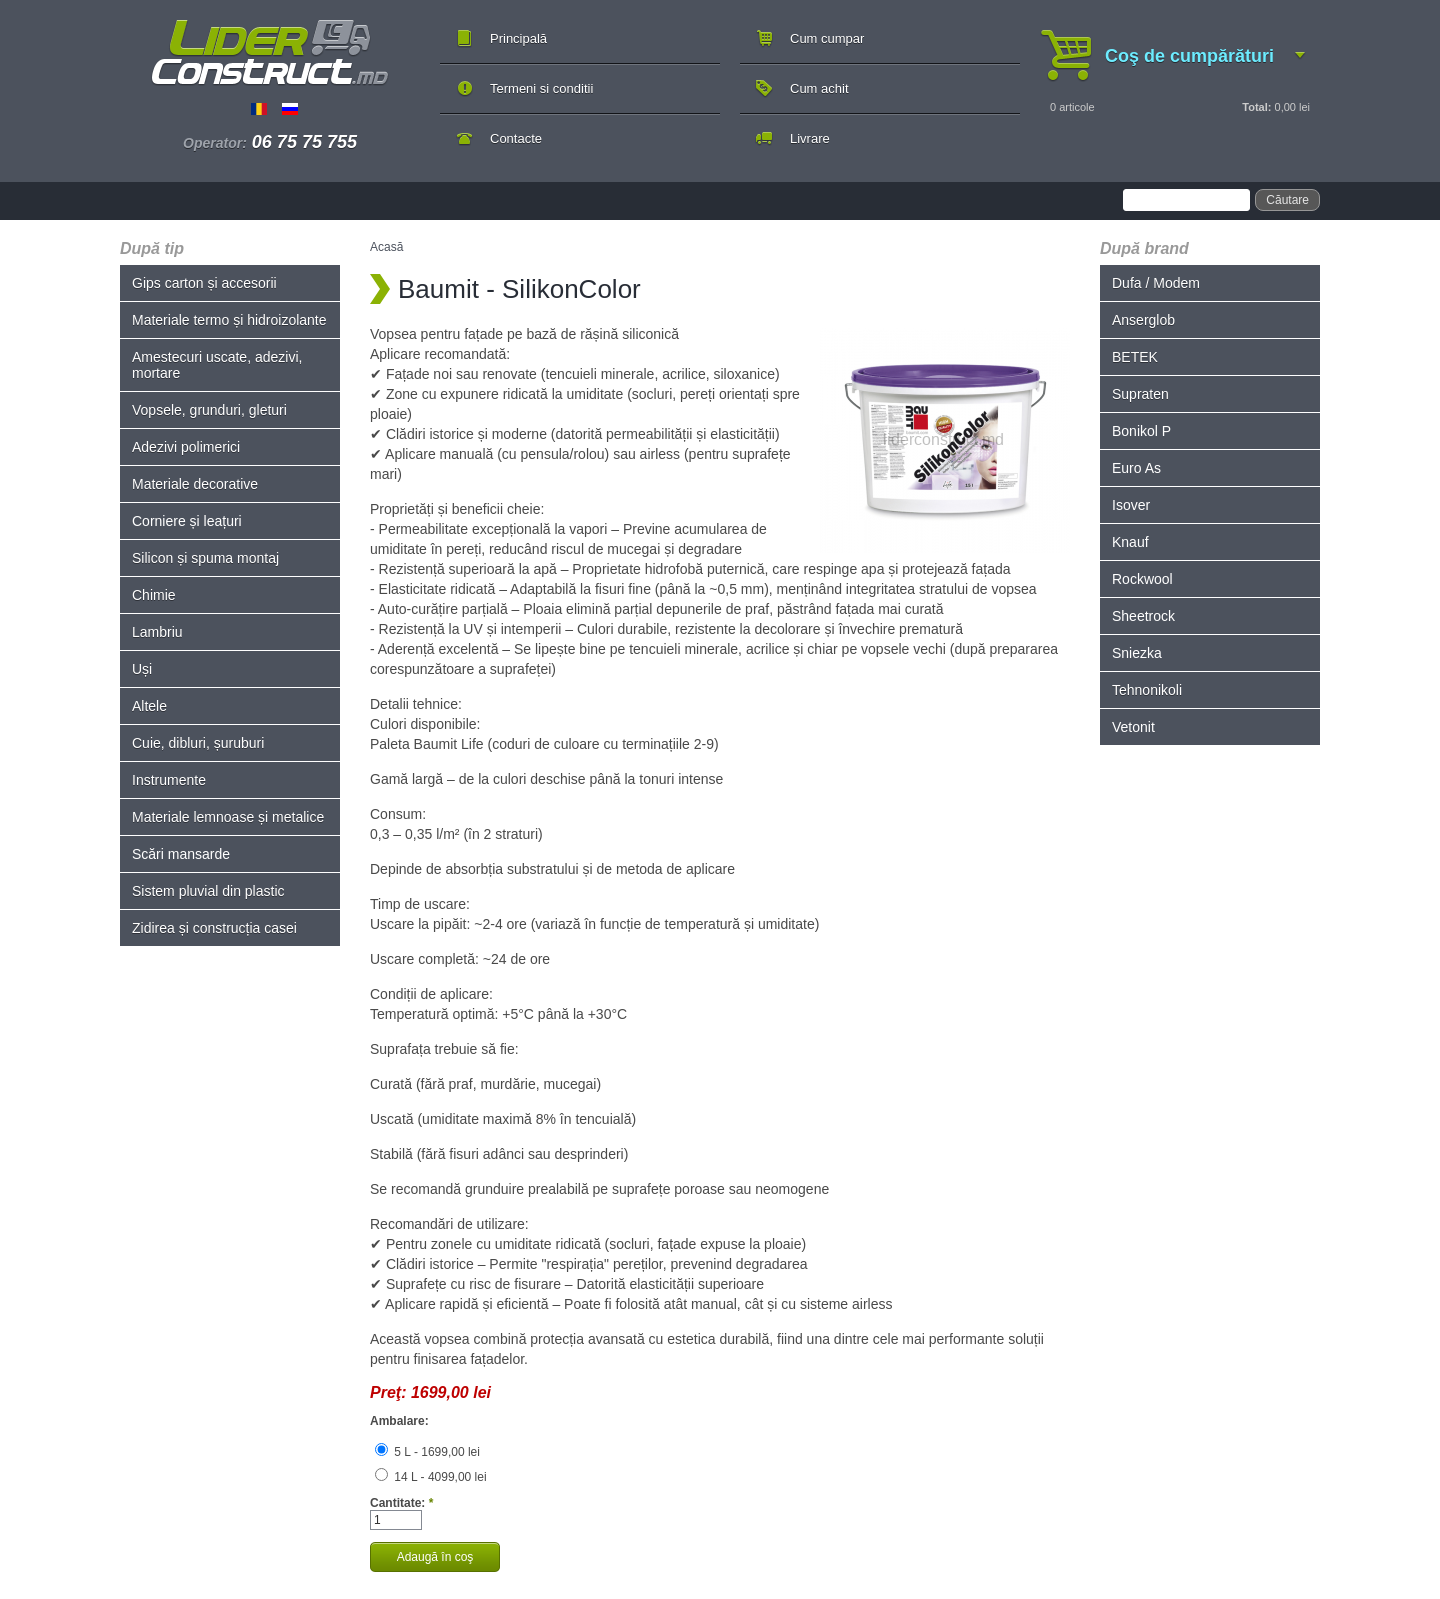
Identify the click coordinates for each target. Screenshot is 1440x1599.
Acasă (386, 247)
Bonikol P (1141, 431)
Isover (1131, 505)
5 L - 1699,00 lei (427, 1452)
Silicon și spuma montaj (205, 558)
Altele (149, 706)
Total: (1256, 107)
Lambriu (157, 632)
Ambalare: (399, 1421)
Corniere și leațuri (187, 521)
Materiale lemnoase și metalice (228, 817)
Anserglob (1143, 320)
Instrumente (169, 780)
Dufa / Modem (1156, 283)
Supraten (1140, 394)
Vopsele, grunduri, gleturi (209, 410)
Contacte (516, 138)
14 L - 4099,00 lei (431, 1477)
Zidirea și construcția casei (214, 928)
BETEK (1135, 357)
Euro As (1136, 468)
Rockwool (1142, 579)
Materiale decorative (195, 484)
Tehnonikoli (1147, 690)
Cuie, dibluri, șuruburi (198, 743)
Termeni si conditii (541, 88)
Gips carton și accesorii (204, 283)
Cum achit (819, 88)
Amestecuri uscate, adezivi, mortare (217, 365)
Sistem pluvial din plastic (208, 891)
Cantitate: (401, 1503)
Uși (142, 669)
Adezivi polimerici (186, 447)
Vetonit (1133, 727)
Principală (518, 38)
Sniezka (1137, 653)
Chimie (154, 595)
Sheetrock (1143, 616)
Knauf (1130, 542)
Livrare (810, 138)
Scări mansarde (181, 854)
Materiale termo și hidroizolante (229, 320)
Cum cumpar (827, 38)
